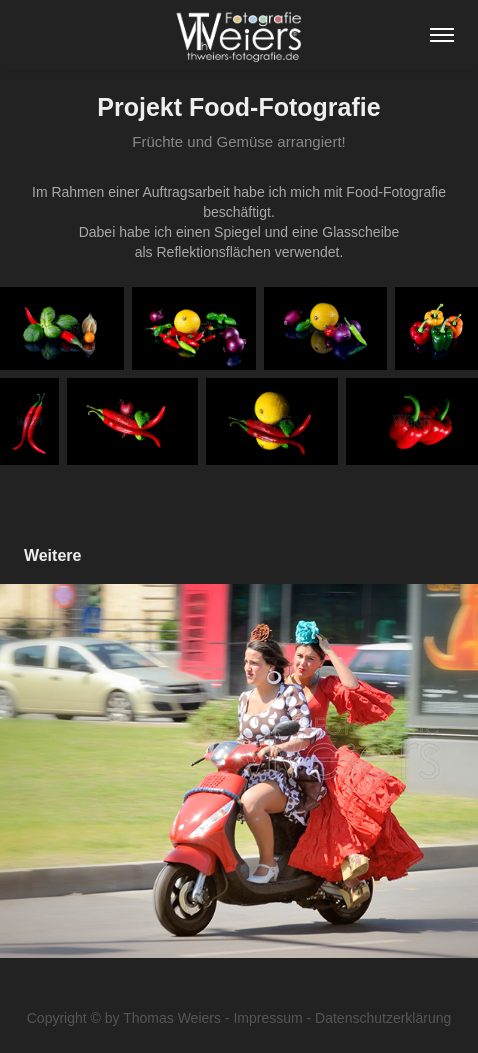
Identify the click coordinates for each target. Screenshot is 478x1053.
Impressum (267, 1018)
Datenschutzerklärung (383, 1018)
